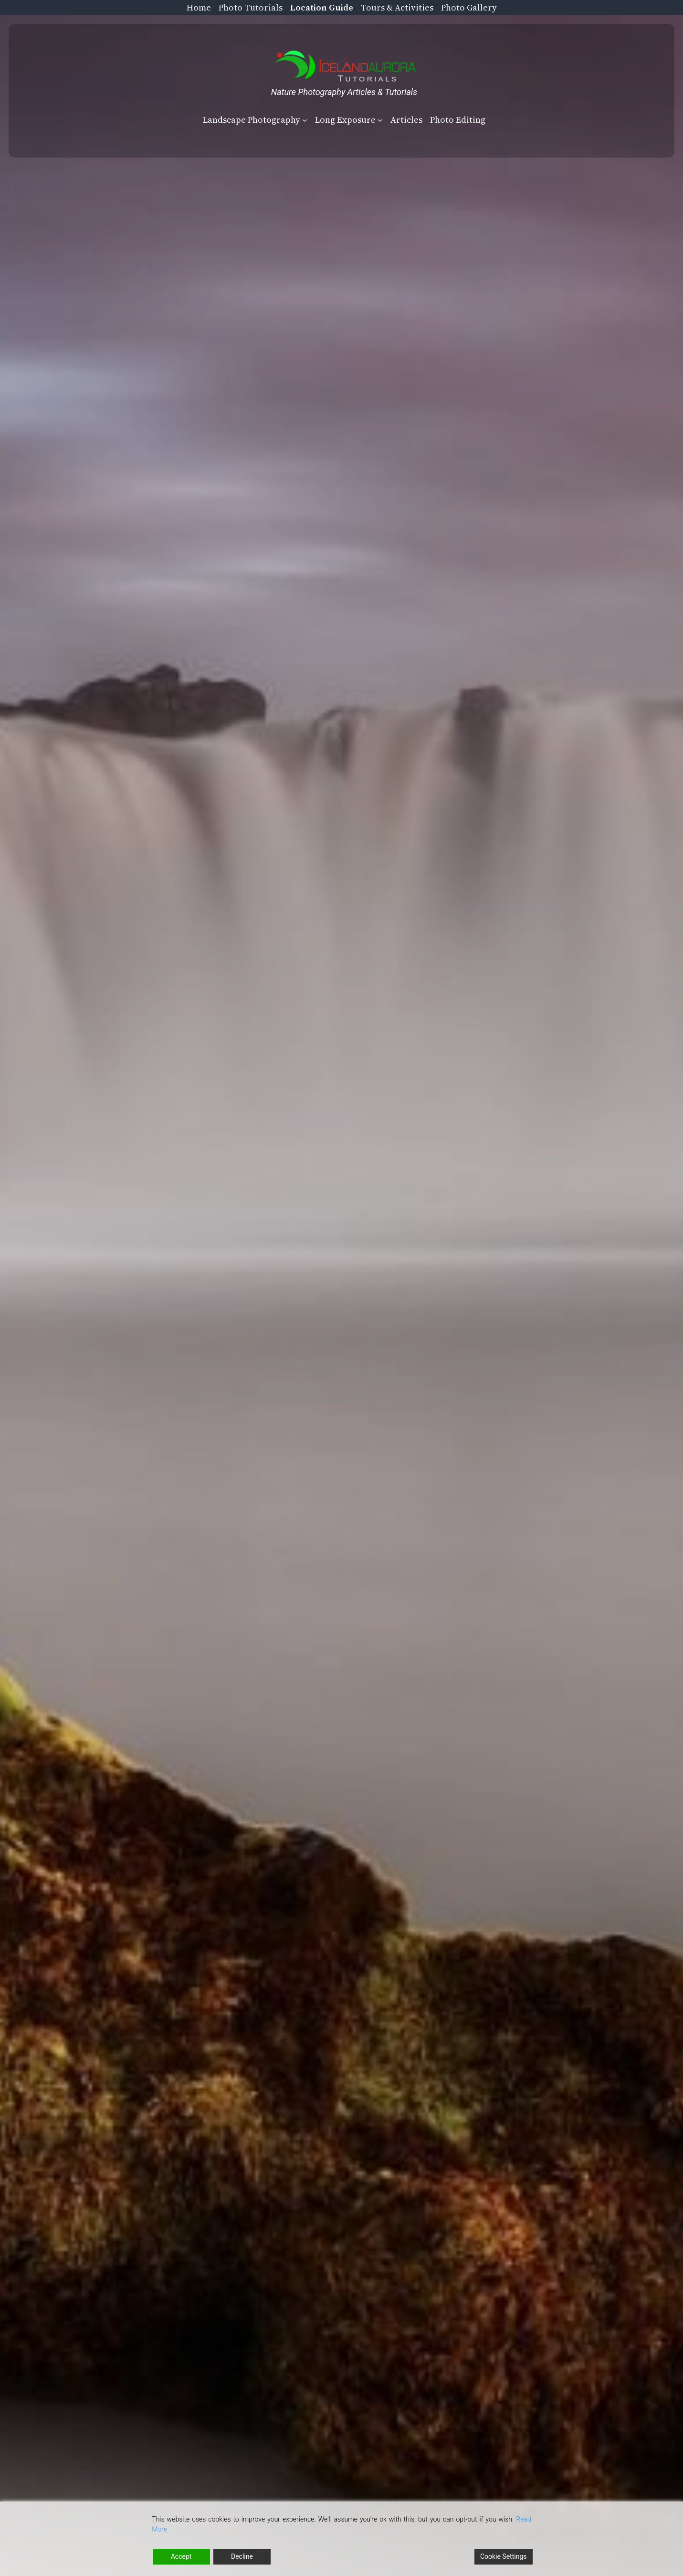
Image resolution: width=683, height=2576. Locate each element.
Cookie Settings (503, 2556)
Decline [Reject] (242, 2556)
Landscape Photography (251, 120)
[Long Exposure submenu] (380, 119)
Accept (181, 2556)
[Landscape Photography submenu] (304, 119)
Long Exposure (345, 120)
